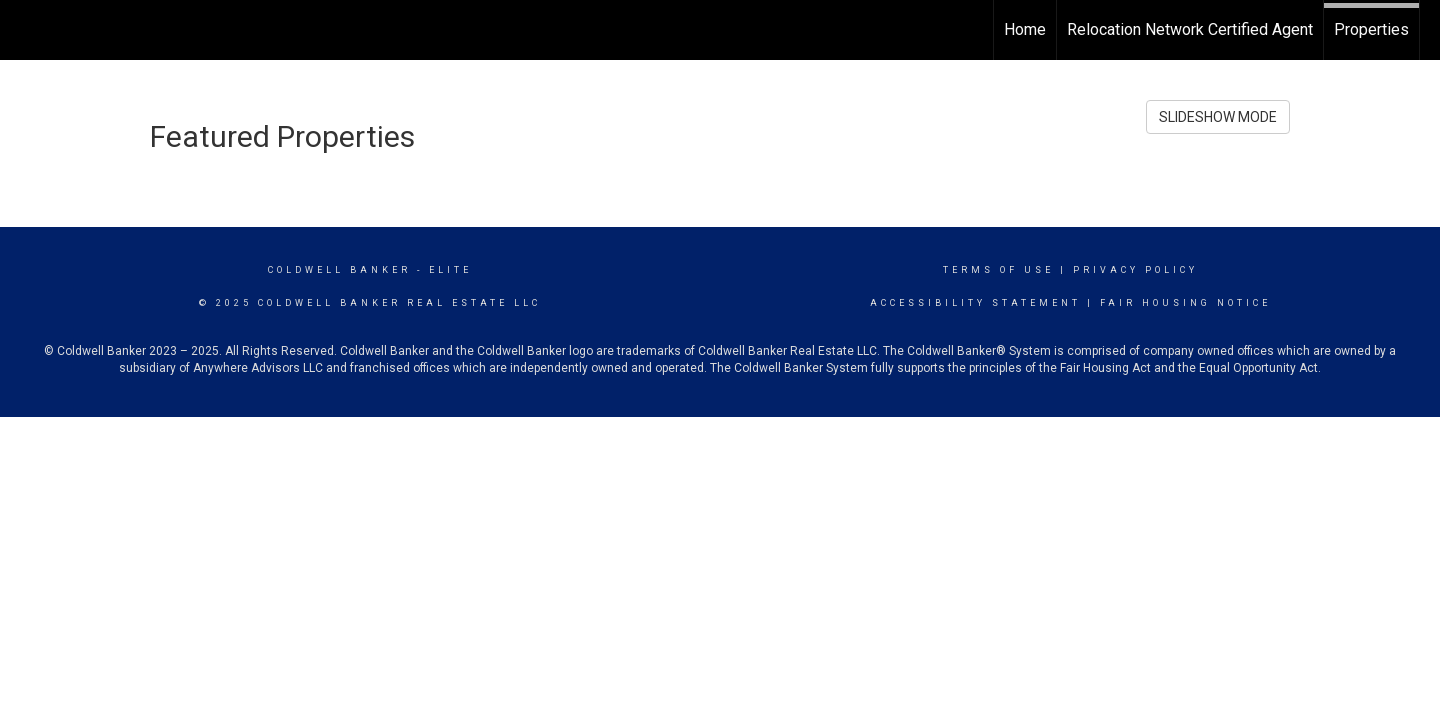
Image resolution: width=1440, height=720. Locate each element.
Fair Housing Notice (1185, 303)
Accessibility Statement (975, 303)
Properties (1371, 29)
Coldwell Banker (339, 270)
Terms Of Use (998, 270)
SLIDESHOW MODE (1218, 117)
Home (1025, 29)
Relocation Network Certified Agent (1190, 29)
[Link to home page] (25, 30)
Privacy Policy (1135, 270)
